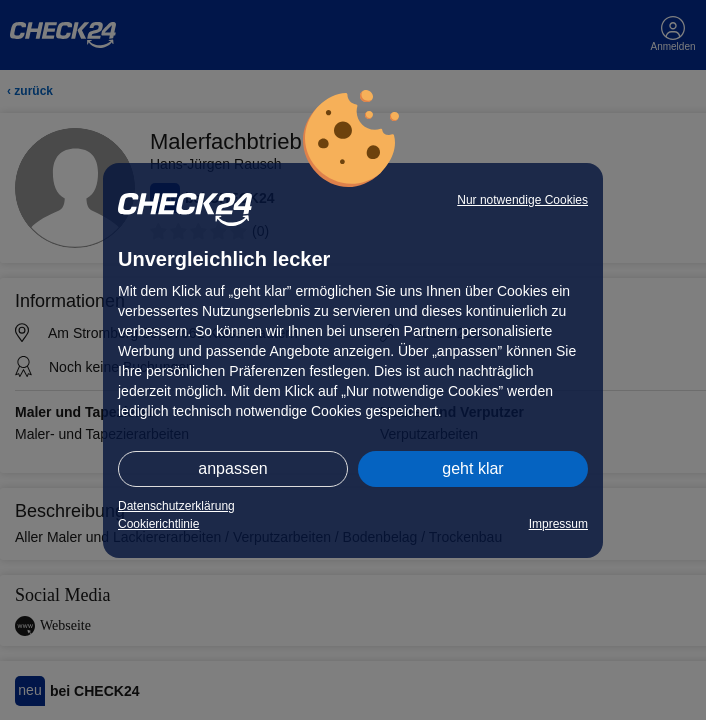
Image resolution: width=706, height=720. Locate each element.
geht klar (472, 468)
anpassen (232, 468)
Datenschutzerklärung (176, 506)
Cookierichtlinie (158, 524)
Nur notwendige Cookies (522, 200)
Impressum (558, 524)
